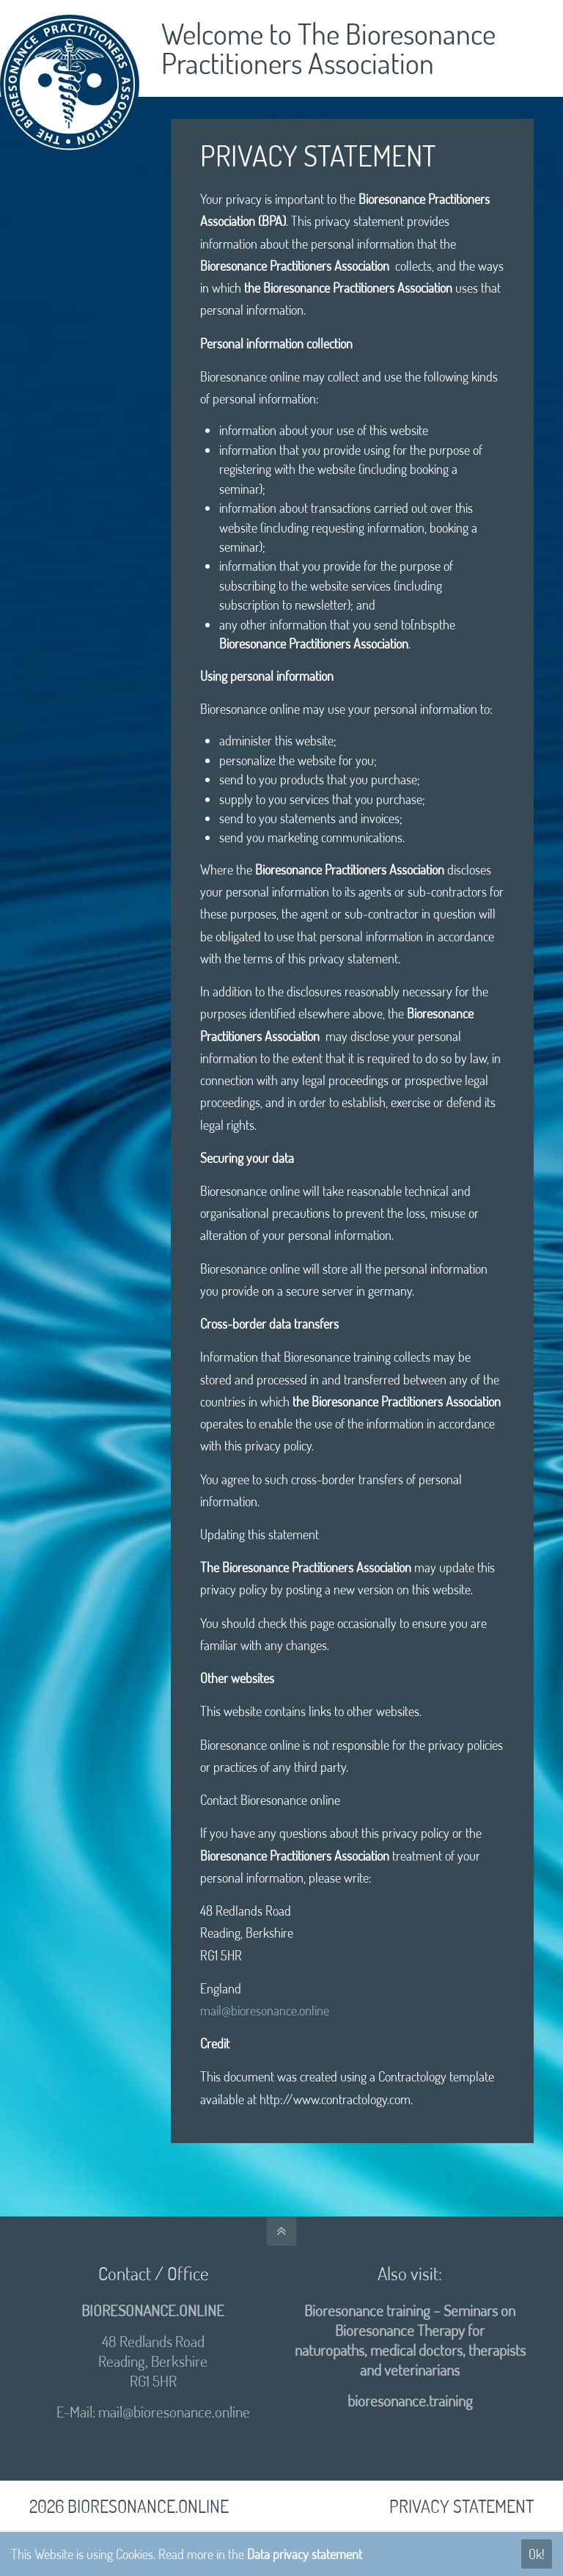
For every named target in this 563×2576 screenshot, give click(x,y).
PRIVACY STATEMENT (461, 2506)
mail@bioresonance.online (264, 2010)
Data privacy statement (304, 2554)
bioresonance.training (410, 2400)
